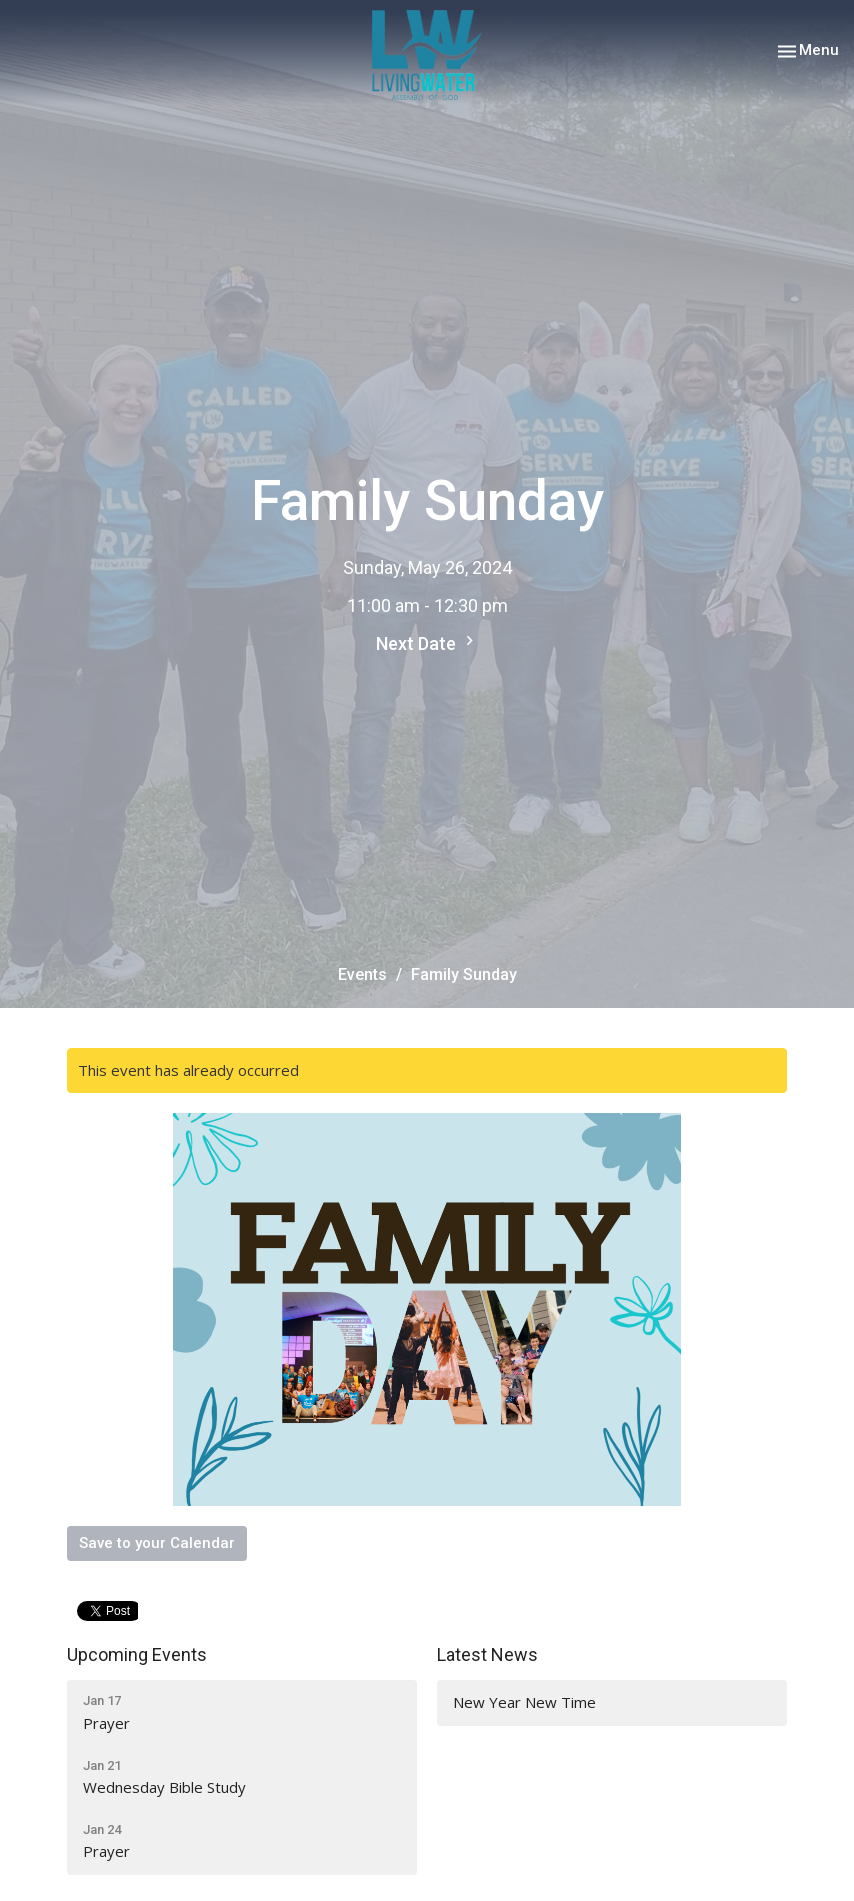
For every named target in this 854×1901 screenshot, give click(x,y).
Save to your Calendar (157, 1543)
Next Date (427, 642)
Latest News (487, 1654)
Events (362, 974)
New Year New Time (524, 1702)
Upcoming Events (137, 1654)
